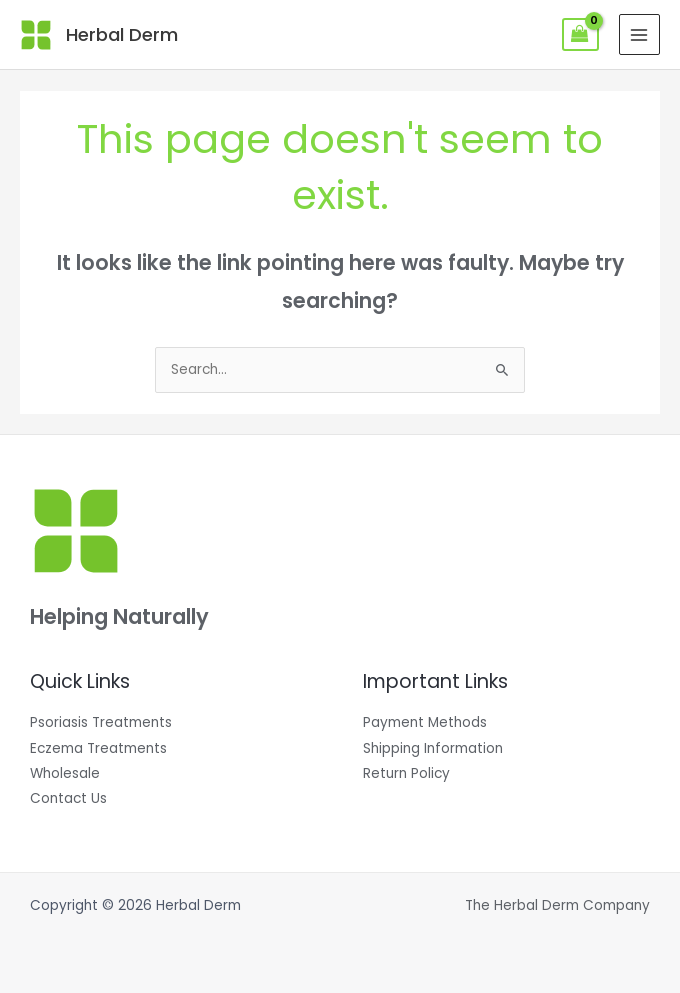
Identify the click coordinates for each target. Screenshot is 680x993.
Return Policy (406, 773)
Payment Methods (425, 722)
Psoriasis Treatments (101, 722)
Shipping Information (433, 748)
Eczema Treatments (98, 748)
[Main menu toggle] (639, 34)
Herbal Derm (122, 34)
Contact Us (68, 798)
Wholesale (65, 773)
